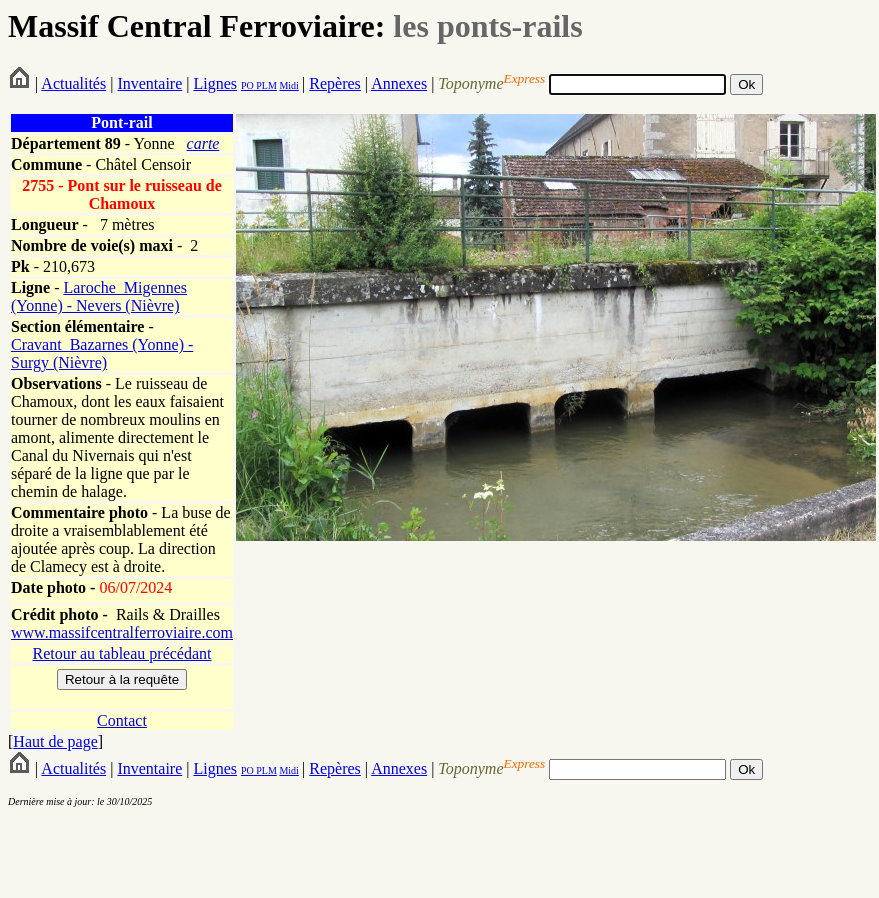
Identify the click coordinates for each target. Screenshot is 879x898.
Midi (288, 85)
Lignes (215, 83)
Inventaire (149, 83)
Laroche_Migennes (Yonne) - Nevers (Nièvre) (99, 296)
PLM (265, 85)
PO (247, 85)
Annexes (399, 83)
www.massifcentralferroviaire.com (122, 632)
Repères (335, 83)
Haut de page (55, 741)
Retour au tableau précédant (121, 653)
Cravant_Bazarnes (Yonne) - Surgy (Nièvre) (102, 353)
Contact (122, 720)
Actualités (73, 83)
